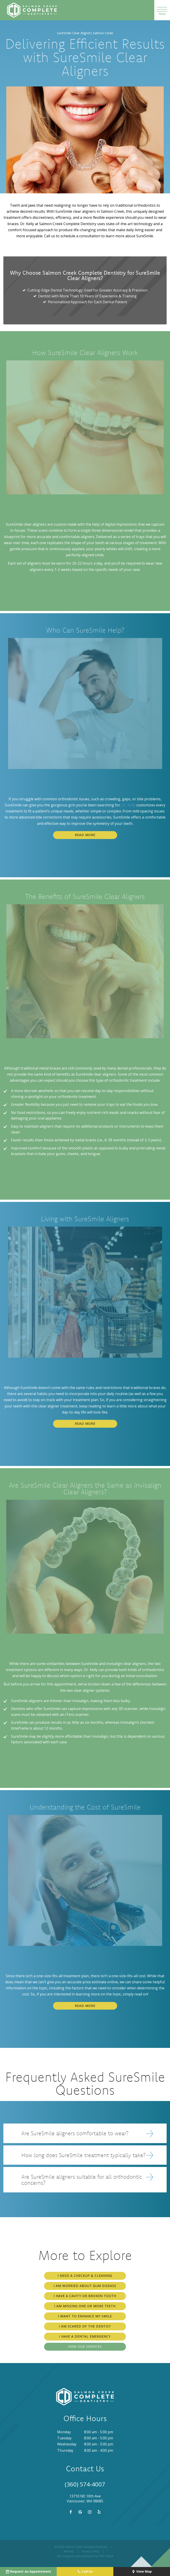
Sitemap (68, 2551)
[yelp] (98, 2511)
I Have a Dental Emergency (85, 2336)
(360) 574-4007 (85, 2484)
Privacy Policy (90, 2551)
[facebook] (70, 2511)
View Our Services (85, 2346)
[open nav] (162, 10)
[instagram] (89, 2511)
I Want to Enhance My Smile (85, 2316)
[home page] (34, 10)
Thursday (65, 2449)
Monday (64, 2431)
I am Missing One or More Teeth (85, 2306)
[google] (79, 2511)
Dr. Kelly (128, 805)
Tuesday (64, 2437)
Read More (85, 835)
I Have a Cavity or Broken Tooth (85, 2296)
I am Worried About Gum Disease (85, 2286)
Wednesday (66, 2443)
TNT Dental (106, 2556)
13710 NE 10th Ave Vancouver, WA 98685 (85, 2498)
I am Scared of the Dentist (85, 2326)
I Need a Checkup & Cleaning (85, 2275)
